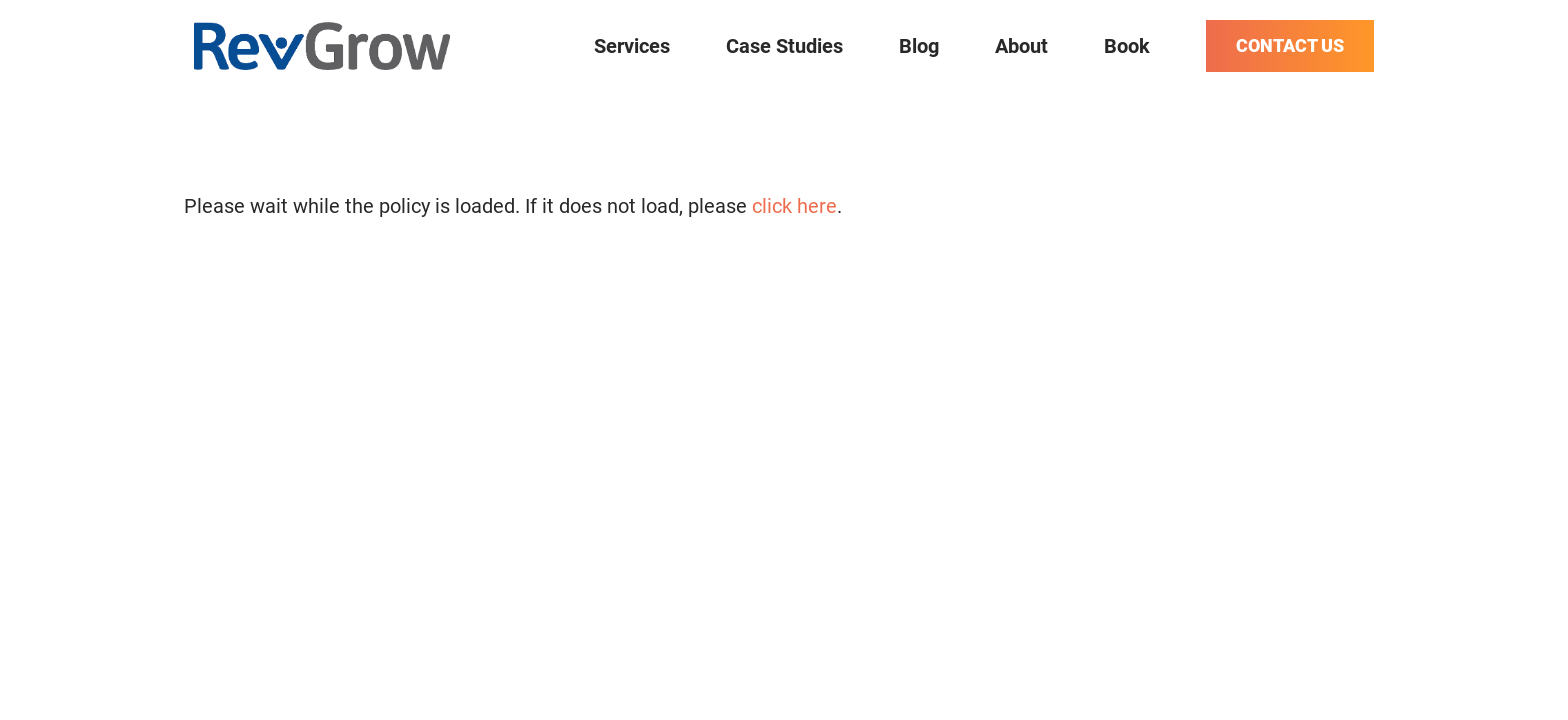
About (1021, 46)
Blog (919, 46)
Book (1127, 46)
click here (794, 206)
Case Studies (784, 46)
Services (632, 46)
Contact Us (1290, 45)
